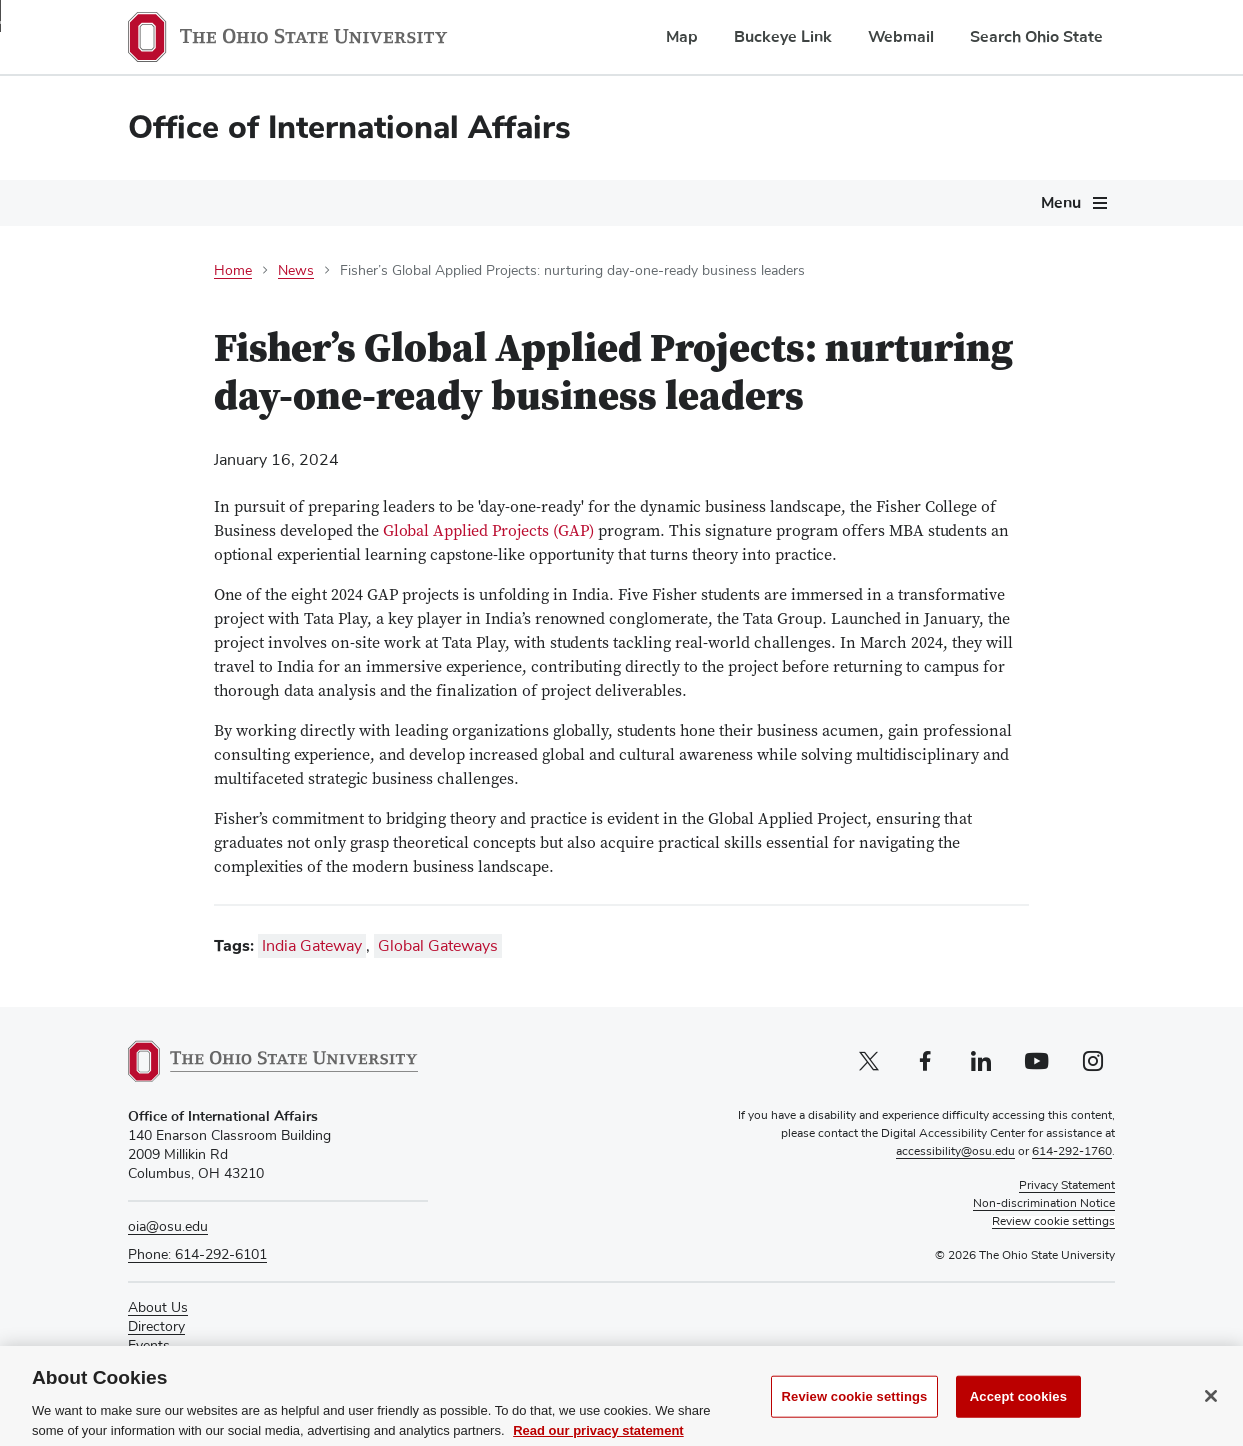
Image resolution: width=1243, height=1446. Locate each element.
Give (141, 1366)
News (296, 271)
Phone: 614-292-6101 (197, 1255)
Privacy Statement (1067, 1186)
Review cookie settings (855, 1418)
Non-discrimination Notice (1044, 1204)
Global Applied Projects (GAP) (488, 532)
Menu (1061, 203)
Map (682, 37)
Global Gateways (438, 946)
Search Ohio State (1036, 37)
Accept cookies (1018, 1418)
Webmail (901, 37)
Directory (156, 1327)
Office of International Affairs (349, 127)
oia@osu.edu (168, 1227)
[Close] (1211, 1418)
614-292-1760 (1072, 1152)
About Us (158, 1308)
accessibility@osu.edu (955, 1152)
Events (149, 1346)
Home (233, 271)
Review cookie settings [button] (1053, 1222)
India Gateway (312, 946)
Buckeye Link (783, 37)
